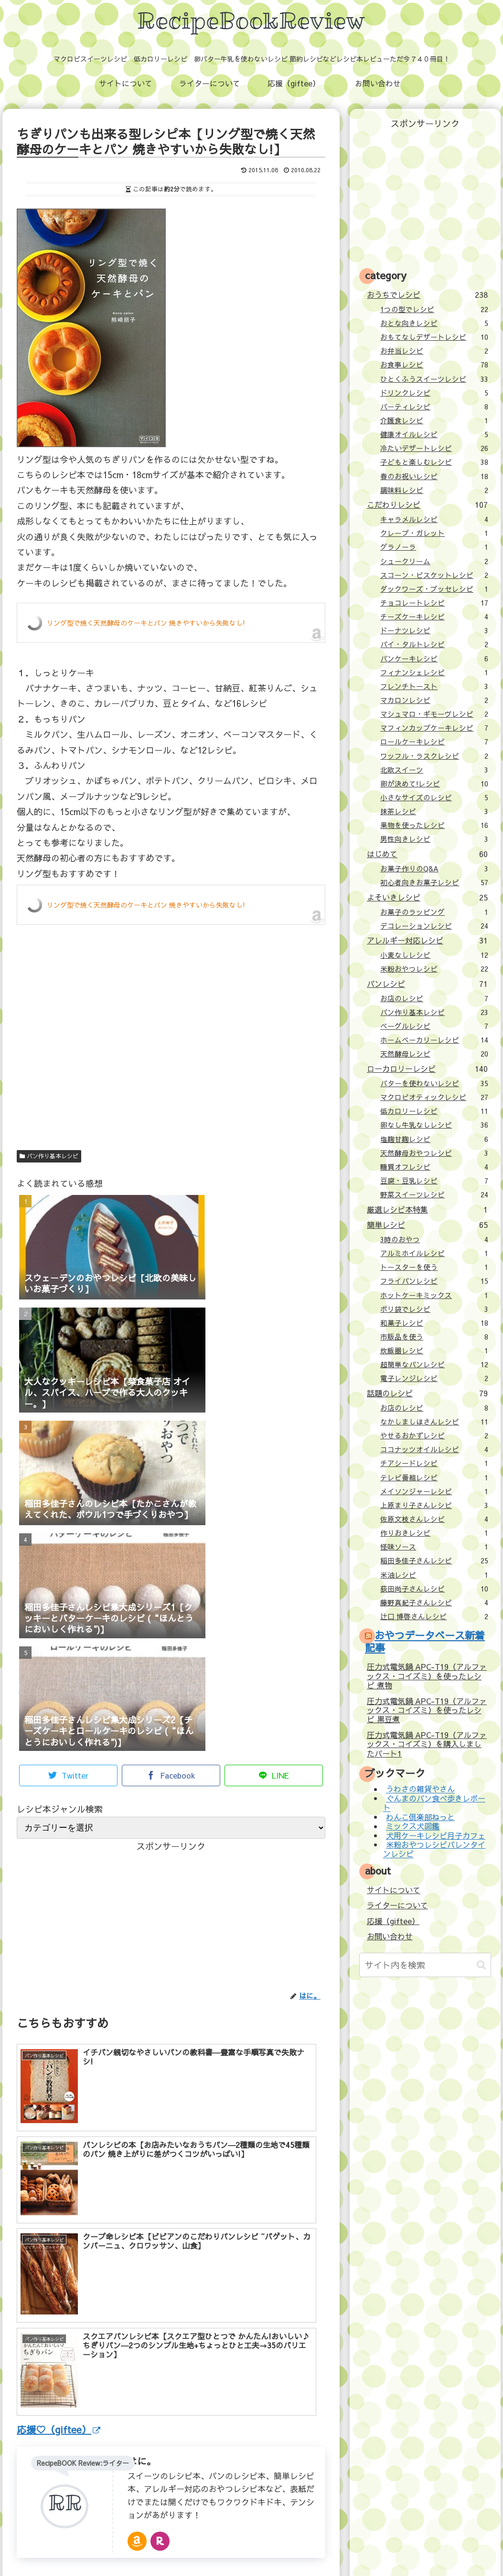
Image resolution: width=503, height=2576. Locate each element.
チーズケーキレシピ (434, 616)
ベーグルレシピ (434, 1026)
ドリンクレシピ (434, 393)
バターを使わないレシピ (434, 1083)
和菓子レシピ (434, 1323)
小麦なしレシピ (434, 955)
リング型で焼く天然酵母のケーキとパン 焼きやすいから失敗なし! (146, 623)
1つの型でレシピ (434, 309)
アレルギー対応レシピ (427, 940)
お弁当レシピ (434, 351)
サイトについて (393, 1890)
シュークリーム (434, 561)
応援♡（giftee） (58, 2252)
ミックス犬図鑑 (412, 1826)
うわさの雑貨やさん (420, 1789)
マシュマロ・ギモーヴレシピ (434, 714)
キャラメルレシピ (434, 519)
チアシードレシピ (434, 1463)
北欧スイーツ (434, 770)
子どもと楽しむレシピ (434, 462)
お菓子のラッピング (434, 912)
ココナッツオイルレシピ (434, 1449)
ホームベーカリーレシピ (434, 1040)
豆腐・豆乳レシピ (434, 1180)
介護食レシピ (434, 420)
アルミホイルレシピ (434, 1253)
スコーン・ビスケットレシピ (434, 575)
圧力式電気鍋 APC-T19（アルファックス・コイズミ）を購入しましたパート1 (427, 1744)
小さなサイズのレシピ (434, 797)
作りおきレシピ (434, 1533)
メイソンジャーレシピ (434, 1491)
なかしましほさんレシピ (434, 1421)
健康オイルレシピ (434, 434)
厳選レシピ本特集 (427, 1209)
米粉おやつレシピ (434, 969)
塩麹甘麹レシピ (434, 1139)
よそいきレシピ (427, 897)
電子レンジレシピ (434, 1378)
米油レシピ (434, 1575)
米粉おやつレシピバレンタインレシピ (434, 1849)
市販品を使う (434, 1336)
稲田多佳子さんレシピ (434, 1560)
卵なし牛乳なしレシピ (434, 1125)
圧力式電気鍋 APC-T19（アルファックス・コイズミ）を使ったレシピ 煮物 (427, 1675)
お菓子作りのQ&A (434, 868)
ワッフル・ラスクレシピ (434, 756)
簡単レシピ (427, 1224)
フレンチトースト (434, 686)
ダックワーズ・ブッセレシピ (434, 589)
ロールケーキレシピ (434, 741)
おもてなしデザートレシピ (434, 337)
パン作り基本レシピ (49, 1156)
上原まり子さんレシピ (434, 1505)
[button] (481, 1964)
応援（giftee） (393, 1921)
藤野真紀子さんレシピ (434, 1602)
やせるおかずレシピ (434, 1435)
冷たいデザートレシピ (434, 448)
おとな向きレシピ (434, 323)
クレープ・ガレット (434, 533)
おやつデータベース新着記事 (425, 1641)
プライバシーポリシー (322, 2548)
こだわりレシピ (427, 504)
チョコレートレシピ (434, 602)
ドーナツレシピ (434, 630)
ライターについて (397, 1905)
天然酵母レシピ (434, 1053)
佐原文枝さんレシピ (434, 1519)
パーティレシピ (434, 406)
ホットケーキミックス (434, 1295)
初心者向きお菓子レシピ (434, 882)
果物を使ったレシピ (434, 825)
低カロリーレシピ (434, 1111)
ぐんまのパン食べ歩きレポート (434, 1802)
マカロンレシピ (434, 700)
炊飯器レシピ (434, 1350)
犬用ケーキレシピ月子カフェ (435, 1835)
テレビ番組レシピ (434, 1477)
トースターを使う (434, 1267)
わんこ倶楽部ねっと (420, 1817)
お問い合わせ (390, 1936)
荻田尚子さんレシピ (434, 1588)
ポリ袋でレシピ (434, 1309)
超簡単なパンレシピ (434, 1364)
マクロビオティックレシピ (434, 1097)
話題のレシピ (427, 1393)
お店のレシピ (434, 998)
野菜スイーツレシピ (434, 1194)
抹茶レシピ (434, 811)
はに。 (142, 2284)
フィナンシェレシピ (434, 672)
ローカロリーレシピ (427, 1068)
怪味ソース (434, 1546)
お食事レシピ (434, 364)
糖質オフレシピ (434, 1167)
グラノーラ (434, 547)
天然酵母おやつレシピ (434, 1153)
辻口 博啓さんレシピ (434, 1616)
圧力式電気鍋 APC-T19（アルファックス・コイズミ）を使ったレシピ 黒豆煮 (427, 1710)
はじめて (427, 853)
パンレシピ (427, 983)
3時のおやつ (434, 1239)
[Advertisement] (171, 1055)
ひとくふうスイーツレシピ (434, 379)
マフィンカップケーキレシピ (434, 728)
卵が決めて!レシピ (434, 783)
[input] (425, 1965)
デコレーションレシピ (434, 926)
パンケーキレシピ (434, 658)
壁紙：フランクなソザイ (403, 2548)
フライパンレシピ (434, 1281)
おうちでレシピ (427, 294)
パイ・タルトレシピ (434, 644)
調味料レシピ (434, 490)
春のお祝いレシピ (434, 476)
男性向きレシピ (434, 839)
